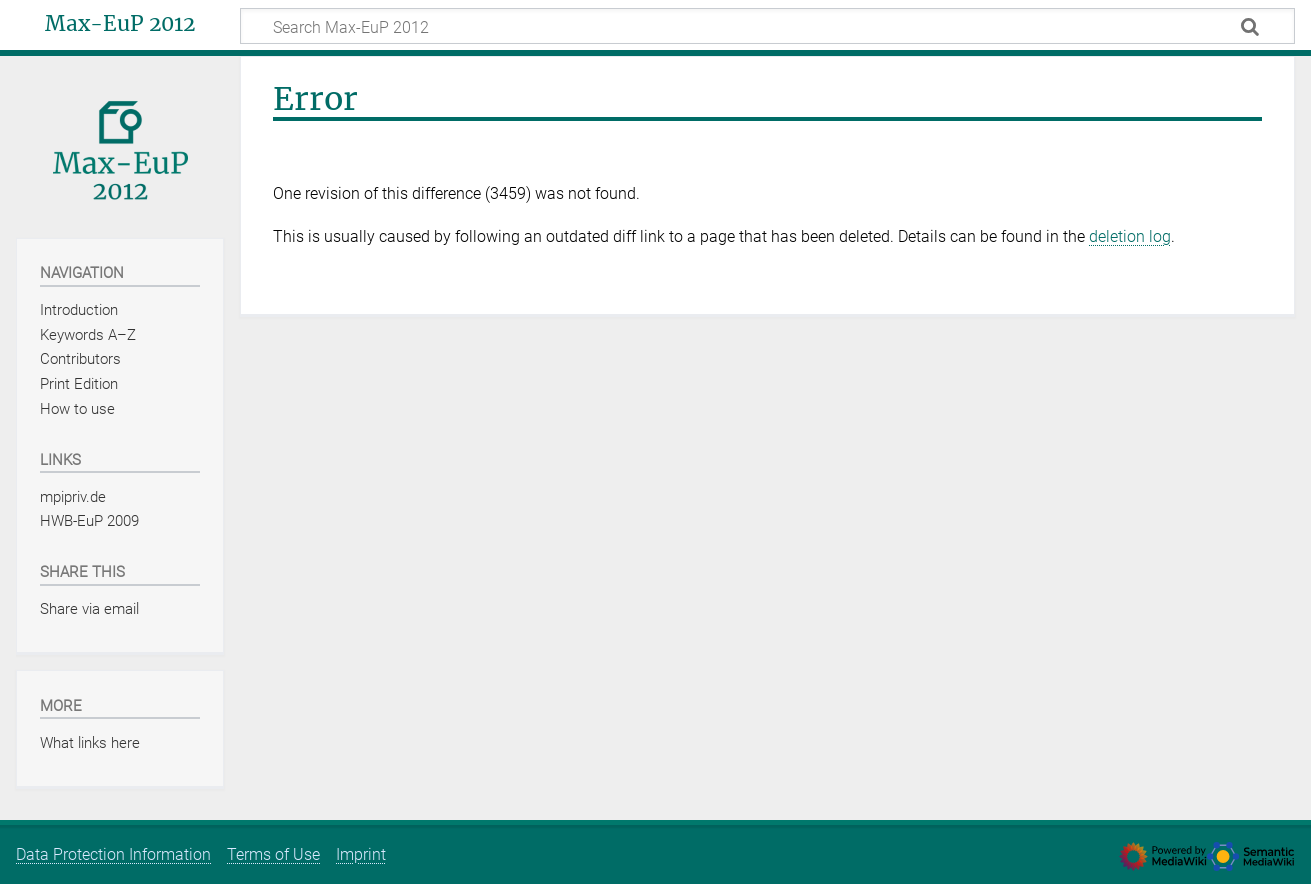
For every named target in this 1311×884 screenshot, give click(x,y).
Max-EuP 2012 (120, 24)
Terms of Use (273, 854)
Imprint (361, 854)
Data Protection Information (113, 854)
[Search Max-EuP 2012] (767, 26)
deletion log (1130, 236)
